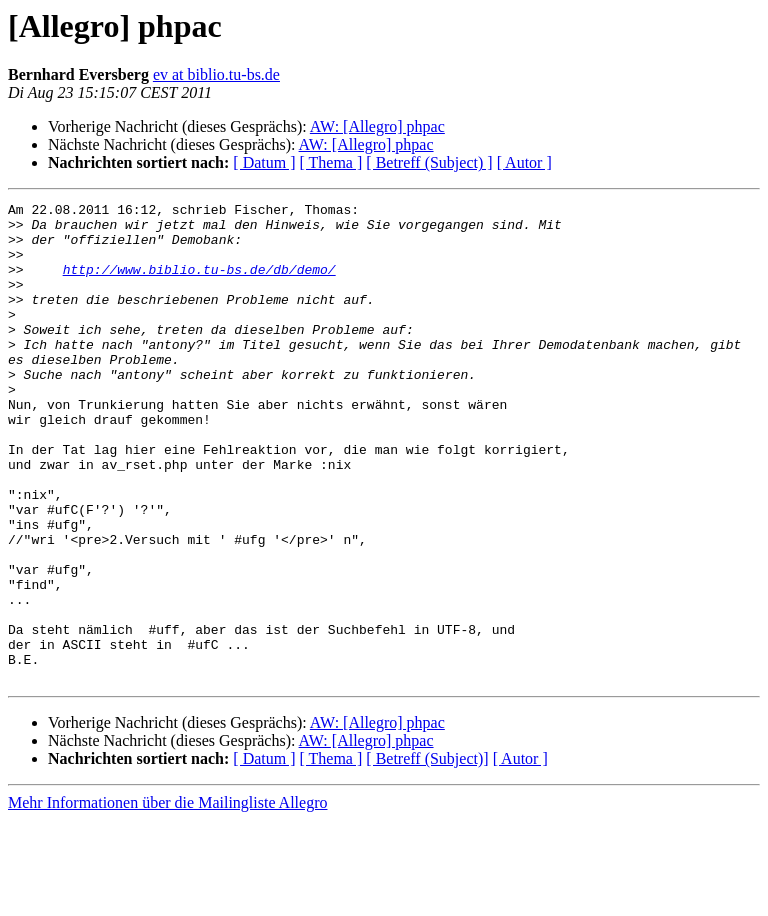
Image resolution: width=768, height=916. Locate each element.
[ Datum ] (264, 162)
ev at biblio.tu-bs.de (216, 74)
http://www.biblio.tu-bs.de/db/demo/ (199, 284)
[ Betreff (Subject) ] (429, 162)
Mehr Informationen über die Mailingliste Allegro (167, 898)
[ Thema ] (331, 162)
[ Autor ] (524, 162)
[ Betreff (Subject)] (427, 854)
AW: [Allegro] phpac (377, 126)
